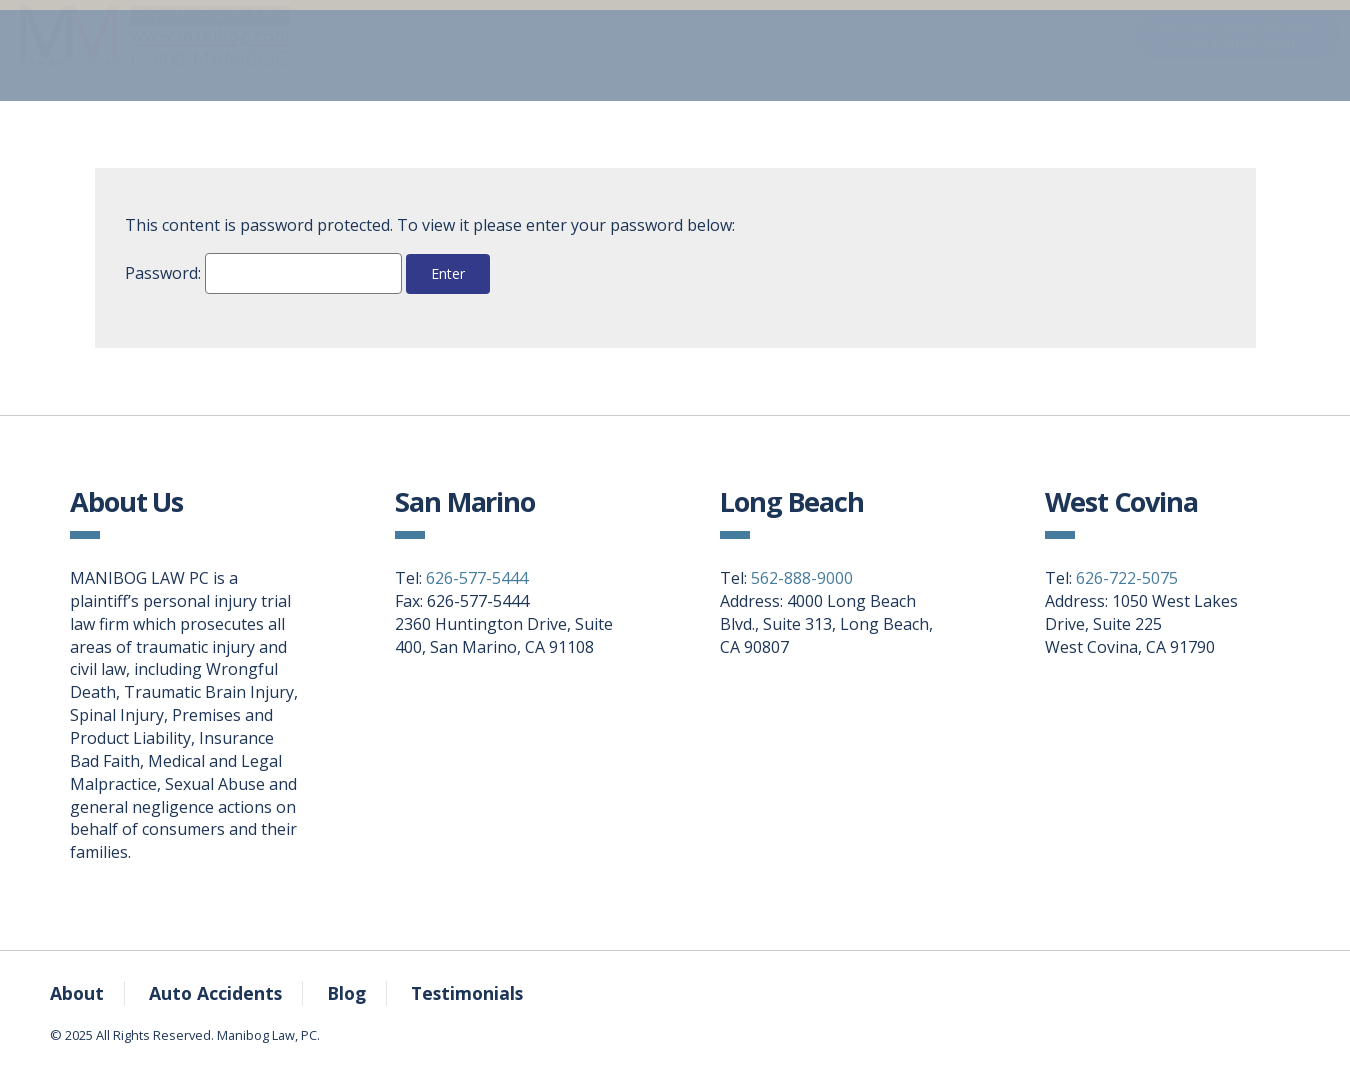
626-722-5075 (1127, 578)
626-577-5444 (477, 578)
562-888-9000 (802, 578)
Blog (346, 993)
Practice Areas (541, 55)
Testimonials (467, 993)
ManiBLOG (839, 55)
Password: (263, 273)
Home (410, 55)
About (957, 55)
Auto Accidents (710, 55)
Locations (1071, 55)
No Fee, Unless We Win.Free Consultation (1237, 54)
